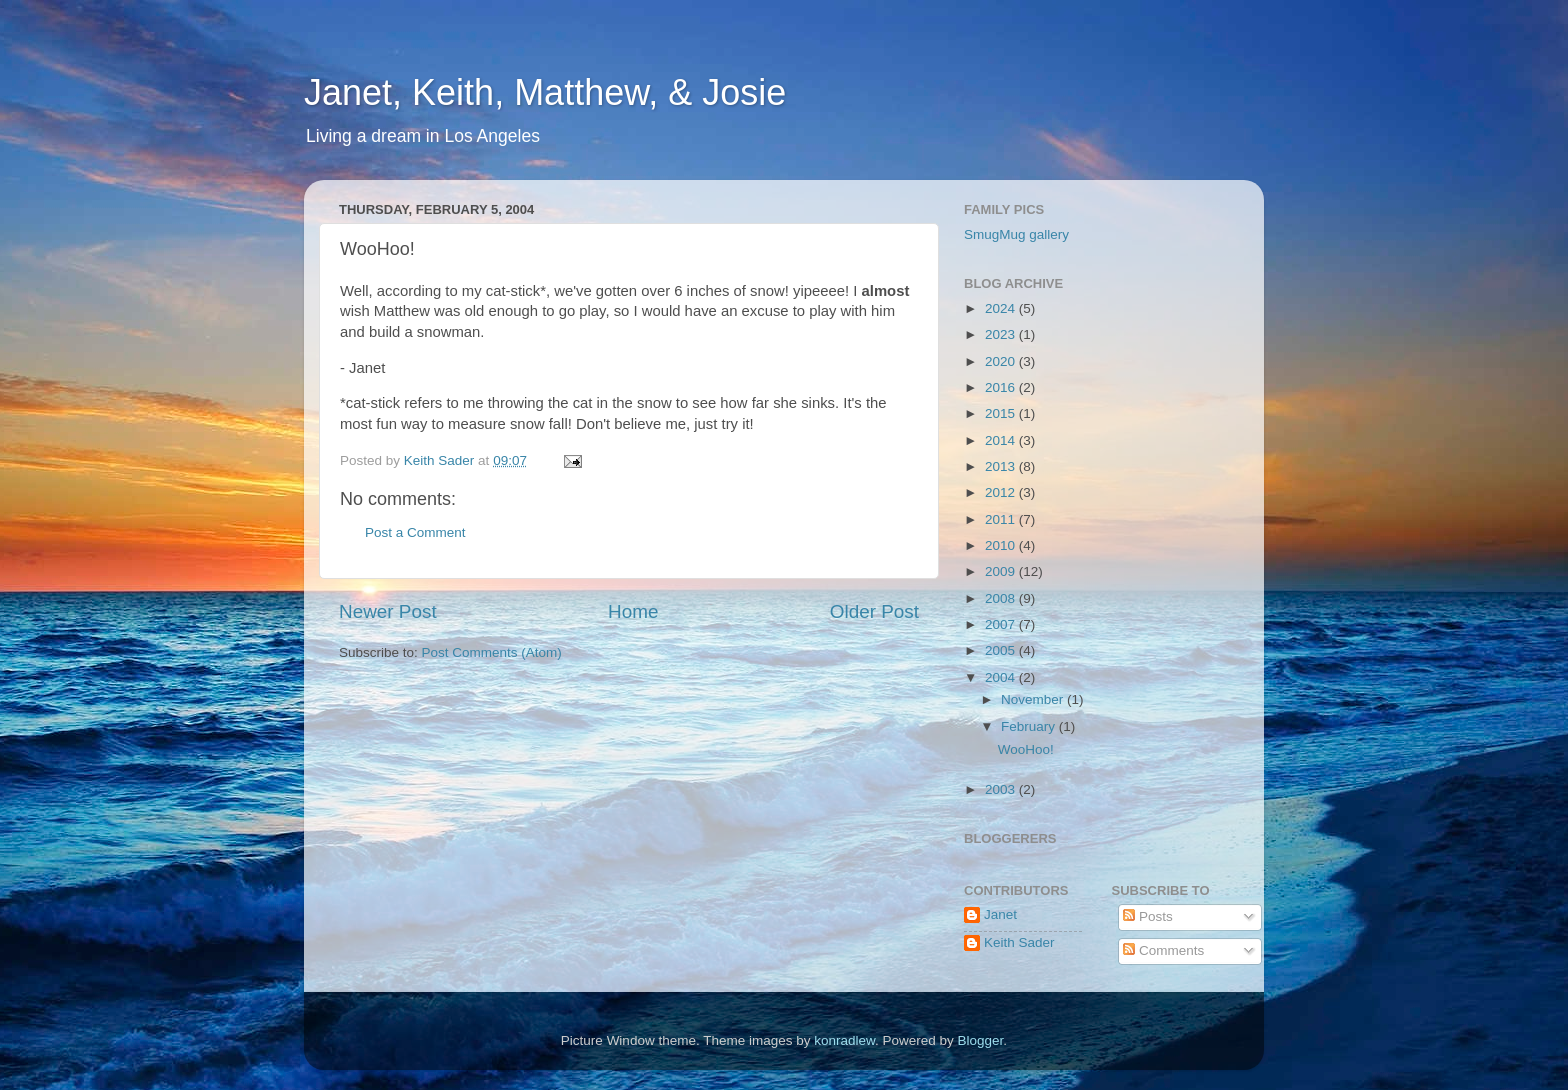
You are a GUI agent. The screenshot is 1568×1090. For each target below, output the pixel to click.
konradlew (844, 1040)
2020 (1002, 361)
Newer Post (388, 611)
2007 (1002, 624)
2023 (1002, 334)
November (1034, 699)
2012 (1002, 492)
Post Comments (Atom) (492, 652)
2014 (1002, 440)
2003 (1002, 789)
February (1030, 726)
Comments (1163, 950)
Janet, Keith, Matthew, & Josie (545, 92)
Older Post (874, 611)
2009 (1002, 571)
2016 (1002, 387)
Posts (1148, 916)
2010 (1002, 545)
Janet (1000, 914)
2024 (1002, 308)
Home (633, 611)
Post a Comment (415, 532)
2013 (1002, 466)
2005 (1002, 650)
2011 (1002, 519)
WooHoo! (1026, 749)
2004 (1002, 677)
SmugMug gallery (1016, 234)
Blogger (981, 1040)
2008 (1002, 598)
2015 (1002, 413)
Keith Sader (1019, 942)
